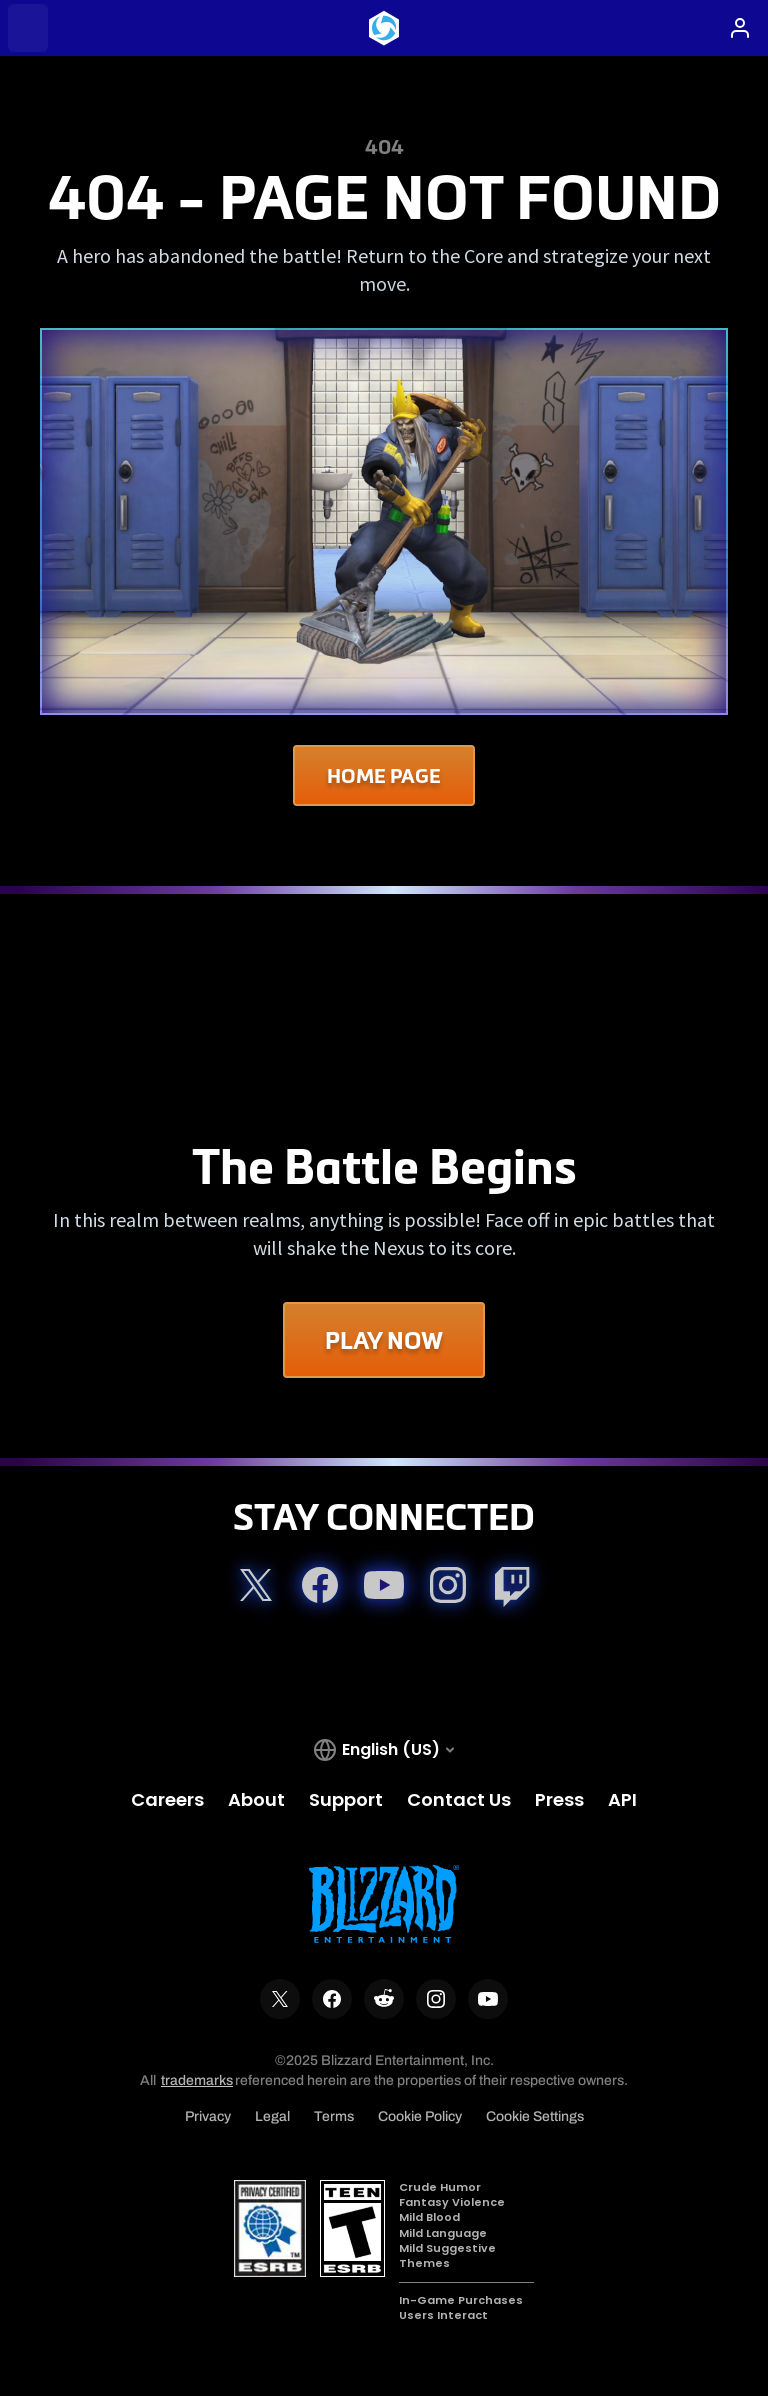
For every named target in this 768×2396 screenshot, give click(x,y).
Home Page (384, 775)
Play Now (384, 1340)
